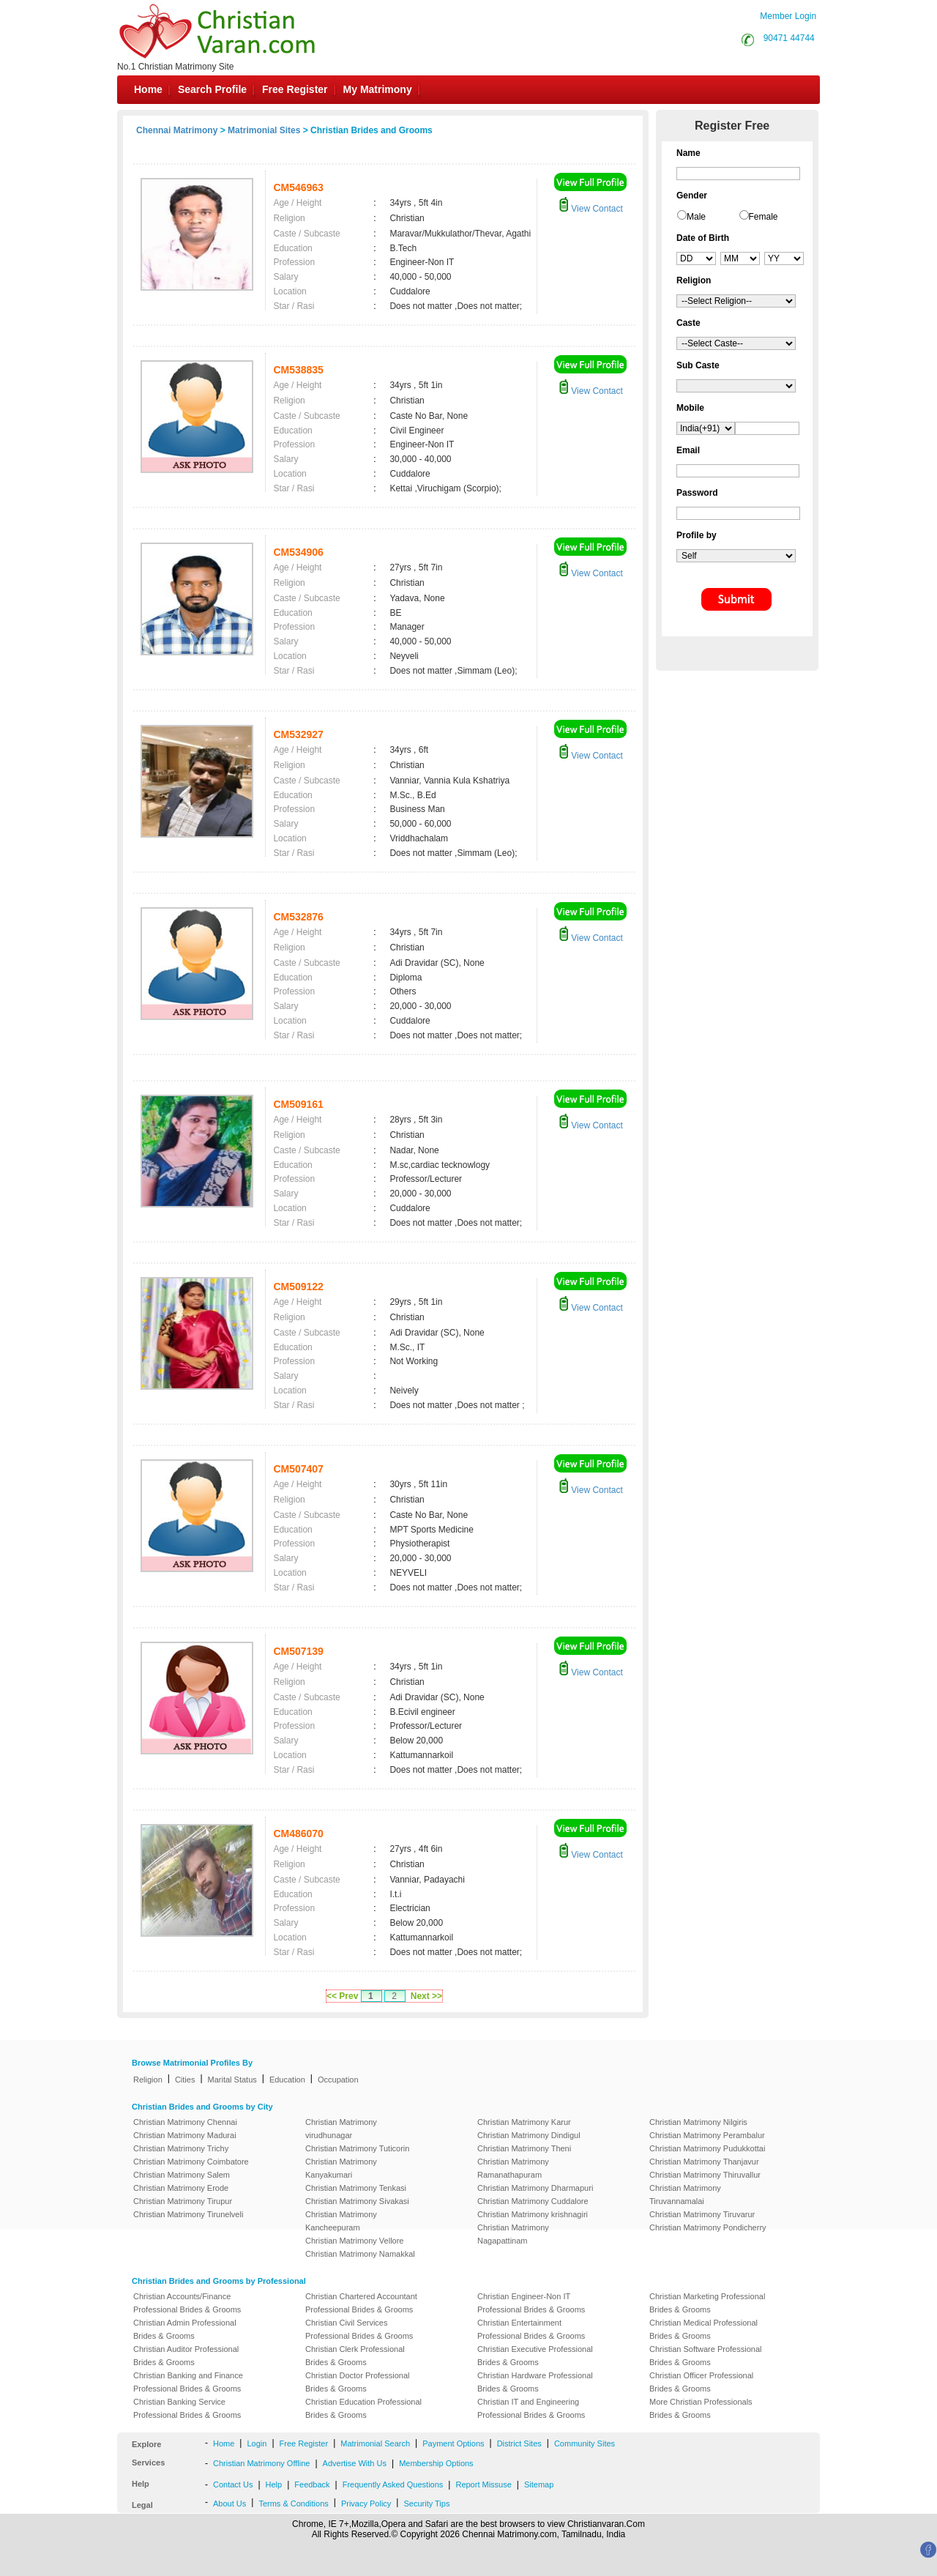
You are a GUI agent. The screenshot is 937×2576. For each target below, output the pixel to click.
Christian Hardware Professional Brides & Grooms (535, 2382)
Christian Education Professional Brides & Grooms (363, 2408)
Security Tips (426, 2503)
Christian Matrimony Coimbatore (191, 2161)
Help (274, 2484)
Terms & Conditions (293, 2503)
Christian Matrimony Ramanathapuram (513, 2168)
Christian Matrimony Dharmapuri (535, 2188)
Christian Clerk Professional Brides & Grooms (355, 2356)
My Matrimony (377, 89)
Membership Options (436, 2463)
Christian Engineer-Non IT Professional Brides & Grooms (531, 2303)
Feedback (311, 2484)
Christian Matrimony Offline (261, 2463)
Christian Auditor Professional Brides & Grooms (186, 2356)
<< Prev (342, 1996)
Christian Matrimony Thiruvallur (705, 2174)
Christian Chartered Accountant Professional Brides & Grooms (361, 2303)
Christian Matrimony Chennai (185, 2122)
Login (256, 2443)
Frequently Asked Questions (393, 2484)
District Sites (519, 2443)
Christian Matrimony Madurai (184, 2135)
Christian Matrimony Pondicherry (707, 2227)
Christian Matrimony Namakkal (360, 2253)
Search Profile (212, 89)
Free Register (294, 89)
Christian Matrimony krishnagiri (532, 2214)
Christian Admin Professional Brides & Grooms (184, 2329)
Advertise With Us (355, 2463)
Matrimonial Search (375, 2443)
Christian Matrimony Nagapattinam (513, 2234)
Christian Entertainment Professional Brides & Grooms (531, 2329)
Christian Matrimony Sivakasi (357, 2201)
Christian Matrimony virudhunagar (341, 2129)
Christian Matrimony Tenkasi (355, 2188)
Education (287, 2079)
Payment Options (453, 2443)
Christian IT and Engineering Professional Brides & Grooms (531, 2408)
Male (696, 217)
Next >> (426, 1996)
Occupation (338, 2079)
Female (763, 217)
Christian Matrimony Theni (524, 2148)
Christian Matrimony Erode (180, 2188)
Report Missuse (483, 2484)
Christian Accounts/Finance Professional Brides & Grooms (187, 2303)
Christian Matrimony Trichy (180, 2148)
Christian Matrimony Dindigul (529, 2135)
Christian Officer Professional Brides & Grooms (701, 2382)
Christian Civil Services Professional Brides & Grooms (359, 2329)
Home (148, 89)
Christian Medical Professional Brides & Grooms (703, 2329)
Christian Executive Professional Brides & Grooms (535, 2356)
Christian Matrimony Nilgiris (698, 2122)
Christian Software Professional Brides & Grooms (705, 2356)
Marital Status (232, 2079)
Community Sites (584, 2443)
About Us (229, 2503)
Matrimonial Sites (264, 130)
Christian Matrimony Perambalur (707, 2135)
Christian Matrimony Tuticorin (357, 2148)
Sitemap (538, 2484)
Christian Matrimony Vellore (354, 2240)
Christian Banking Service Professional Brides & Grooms (187, 2408)
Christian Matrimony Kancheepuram (341, 2221)
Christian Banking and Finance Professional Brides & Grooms (188, 2382)
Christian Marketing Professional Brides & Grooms (707, 2303)
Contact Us (233, 2484)
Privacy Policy (366, 2503)
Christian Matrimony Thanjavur (704, 2161)
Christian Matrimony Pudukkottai (707, 2148)
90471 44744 (789, 38)
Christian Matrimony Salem (181, 2174)
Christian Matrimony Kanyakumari (341, 2168)
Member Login (788, 16)
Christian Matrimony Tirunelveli (188, 2214)
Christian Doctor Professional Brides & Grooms (357, 2382)
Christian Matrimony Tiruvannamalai (685, 2194)
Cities (185, 2079)
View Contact (591, 209)
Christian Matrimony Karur (524, 2122)
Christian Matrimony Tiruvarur (702, 2214)
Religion (148, 2079)
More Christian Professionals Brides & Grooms (701, 2408)
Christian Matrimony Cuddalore (533, 2201)
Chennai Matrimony (176, 130)
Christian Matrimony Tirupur (182, 2201)
